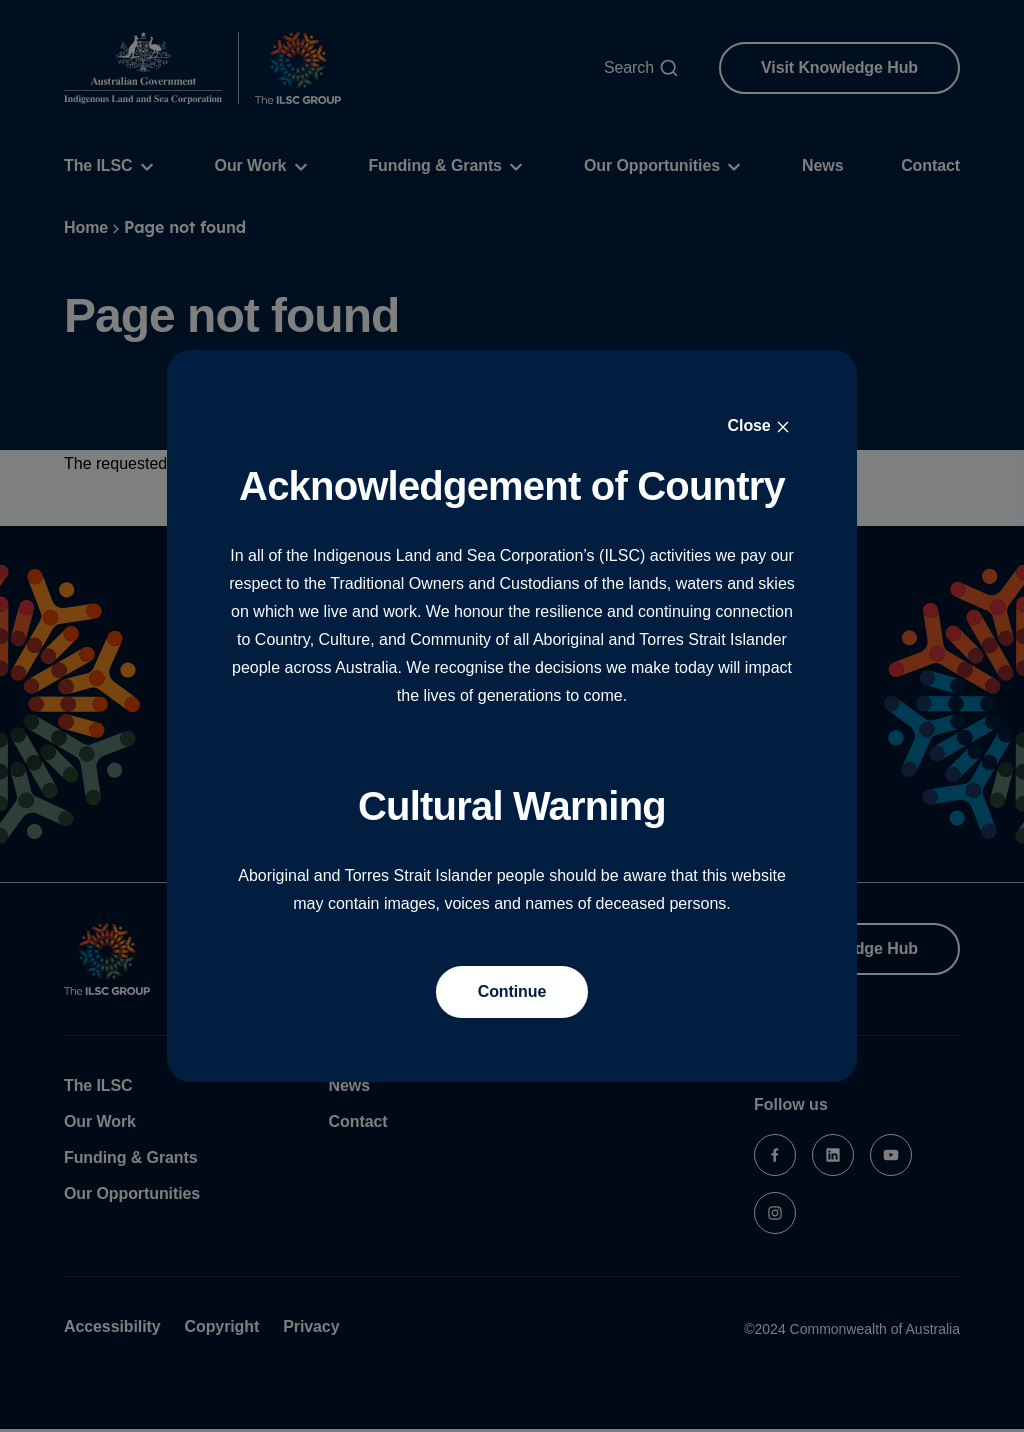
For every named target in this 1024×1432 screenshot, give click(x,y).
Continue (512, 991)
